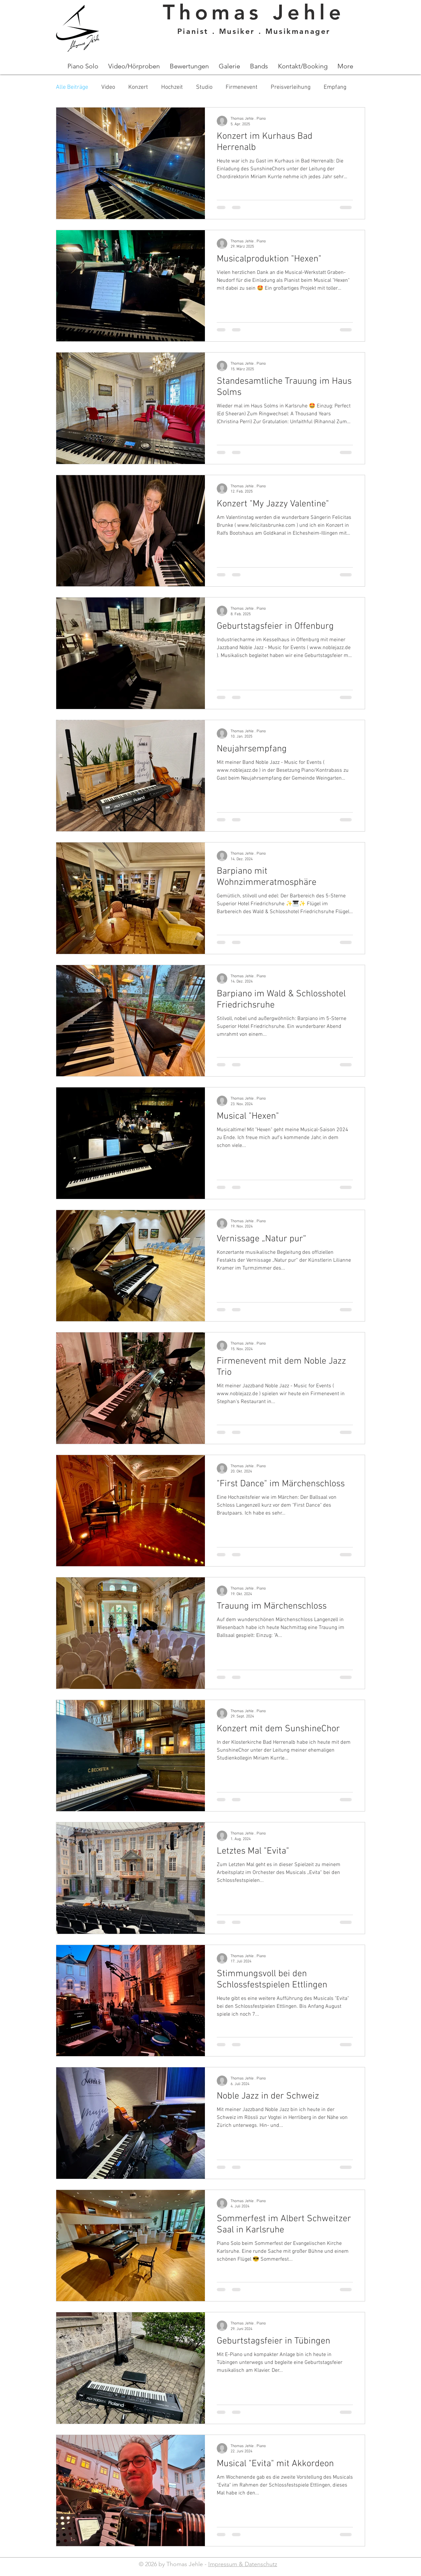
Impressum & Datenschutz (242, 2564)
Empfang (335, 87)
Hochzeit (172, 87)
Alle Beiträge (72, 87)
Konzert (138, 87)
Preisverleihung (290, 87)
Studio (204, 87)
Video (108, 87)
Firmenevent (242, 87)
